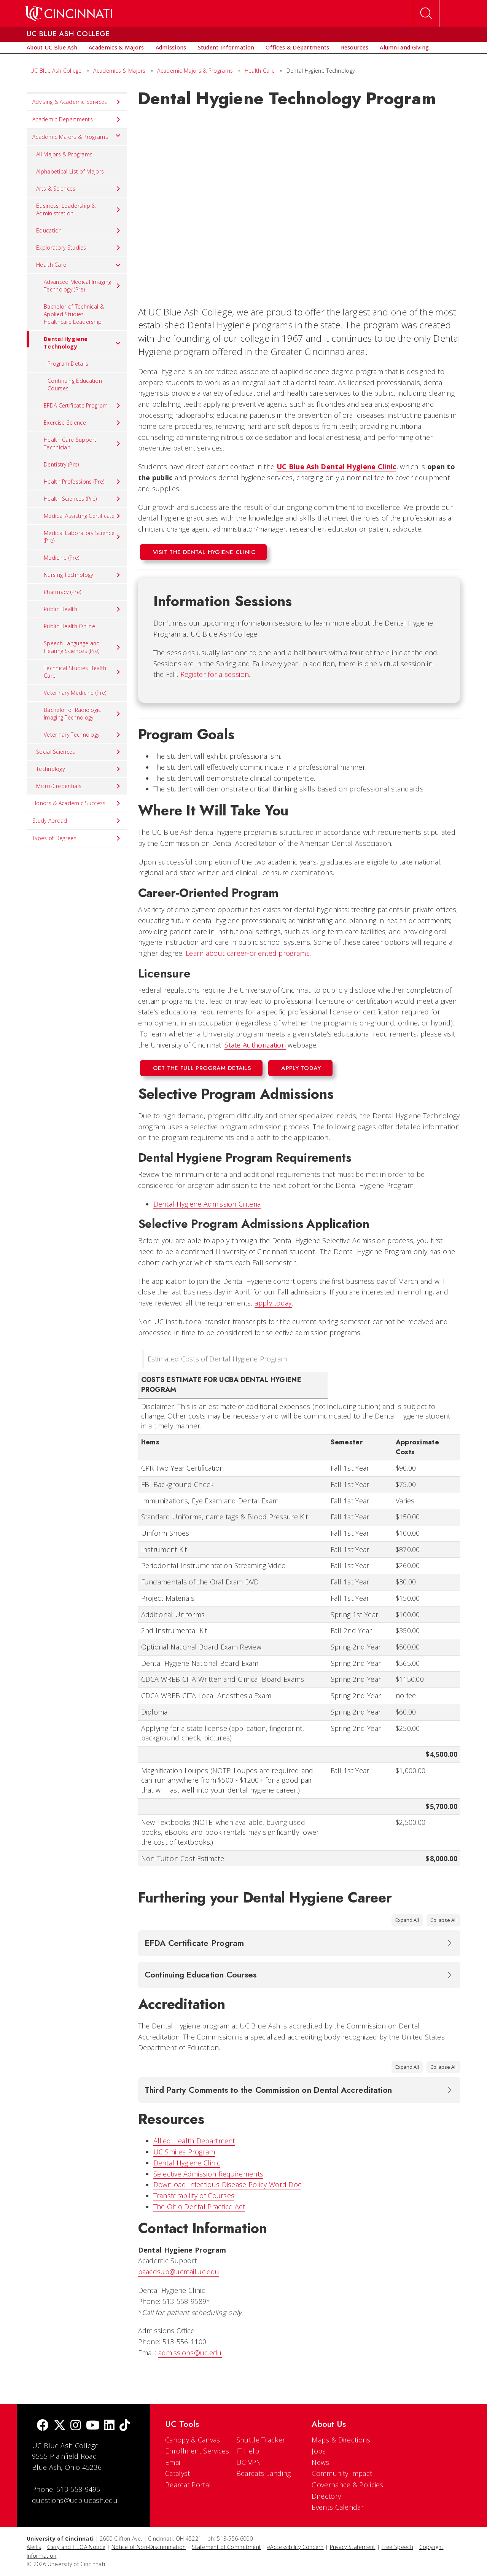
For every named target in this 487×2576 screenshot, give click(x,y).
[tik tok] (124, 2426)
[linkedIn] (109, 2426)
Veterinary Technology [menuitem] (82, 734)
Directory (326, 2496)
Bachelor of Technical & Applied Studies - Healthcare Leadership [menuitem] (74, 314)
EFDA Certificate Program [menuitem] (82, 405)
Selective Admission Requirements (208, 2173)
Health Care (260, 70)
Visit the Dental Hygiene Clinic (204, 552)
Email (173, 2462)
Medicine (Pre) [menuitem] (61, 557)
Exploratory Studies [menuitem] (78, 247)
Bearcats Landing (263, 2473)
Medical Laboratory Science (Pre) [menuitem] (82, 536)
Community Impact (342, 2473)
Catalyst (177, 2473)
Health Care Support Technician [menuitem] (82, 443)
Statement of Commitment (226, 2547)
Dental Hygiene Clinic (186, 2162)
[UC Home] (68, 13)
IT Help (247, 2450)
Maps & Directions (341, 2439)
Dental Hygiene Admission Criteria (207, 1203)
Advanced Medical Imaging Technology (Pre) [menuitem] (82, 285)
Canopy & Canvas (192, 2439)
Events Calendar (338, 2507)
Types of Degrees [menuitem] (76, 838)
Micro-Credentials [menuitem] (78, 786)
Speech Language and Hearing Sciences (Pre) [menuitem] (82, 647)
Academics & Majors (119, 70)
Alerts (34, 2547)
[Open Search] (426, 13)
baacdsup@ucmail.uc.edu (179, 2271)
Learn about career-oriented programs (248, 953)
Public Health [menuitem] (82, 609)
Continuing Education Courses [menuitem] (75, 384)
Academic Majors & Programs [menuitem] (76, 135)
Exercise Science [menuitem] (82, 422)
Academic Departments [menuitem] (76, 119)
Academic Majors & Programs (195, 70)
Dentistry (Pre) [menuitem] (61, 464)
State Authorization (255, 1044)
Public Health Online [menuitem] (69, 626)
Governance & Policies (347, 2484)
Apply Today (301, 1068)
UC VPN (248, 2462)
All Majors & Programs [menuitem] (64, 154)
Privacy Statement (353, 2547)
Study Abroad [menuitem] (76, 820)
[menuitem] (52, 47)
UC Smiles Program (184, 2151)
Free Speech (397, 2547)
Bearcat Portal (188, 2484)
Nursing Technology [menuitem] (82, 575)
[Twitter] (60, 2426)
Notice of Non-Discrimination (148, 2547)
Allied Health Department (194, 2140)
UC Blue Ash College (56, 70)
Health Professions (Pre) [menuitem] (82, 481)
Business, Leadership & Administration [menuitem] (78, 209)
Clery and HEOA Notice (76, 2547)
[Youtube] (92, 2426)
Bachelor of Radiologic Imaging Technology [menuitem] (82, 713)
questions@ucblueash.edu (75, 2500)
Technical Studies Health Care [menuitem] (82, 671)
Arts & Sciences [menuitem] (78, 188)
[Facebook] (43, 2426)
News (320, 2462)
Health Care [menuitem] (78, 265)
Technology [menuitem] (78, 769)
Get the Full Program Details (202, 1068)
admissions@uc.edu (190, 2352)
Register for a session (214, 674)
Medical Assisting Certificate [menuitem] (82, 516)
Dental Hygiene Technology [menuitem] (74, 340)
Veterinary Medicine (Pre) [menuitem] (75, 692)
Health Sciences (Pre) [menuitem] (82, 499)
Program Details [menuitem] (68, 363)
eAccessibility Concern (295, 2547)
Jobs (319, 2450)
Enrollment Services (197, 2450)
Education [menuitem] (78, 230)
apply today (273, 1302)
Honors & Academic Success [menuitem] (76, 803)
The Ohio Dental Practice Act (199, 2206)
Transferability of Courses (194, 2195)
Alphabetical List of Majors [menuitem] (70, 171)
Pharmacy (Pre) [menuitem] (62, 591)
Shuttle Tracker (260, 2439)
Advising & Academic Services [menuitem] (76, 102)
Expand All (407, 1920)
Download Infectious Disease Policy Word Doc (227, 2184)
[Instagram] (75, 2426)
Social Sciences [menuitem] (78, 752)
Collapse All (443, 1920)
